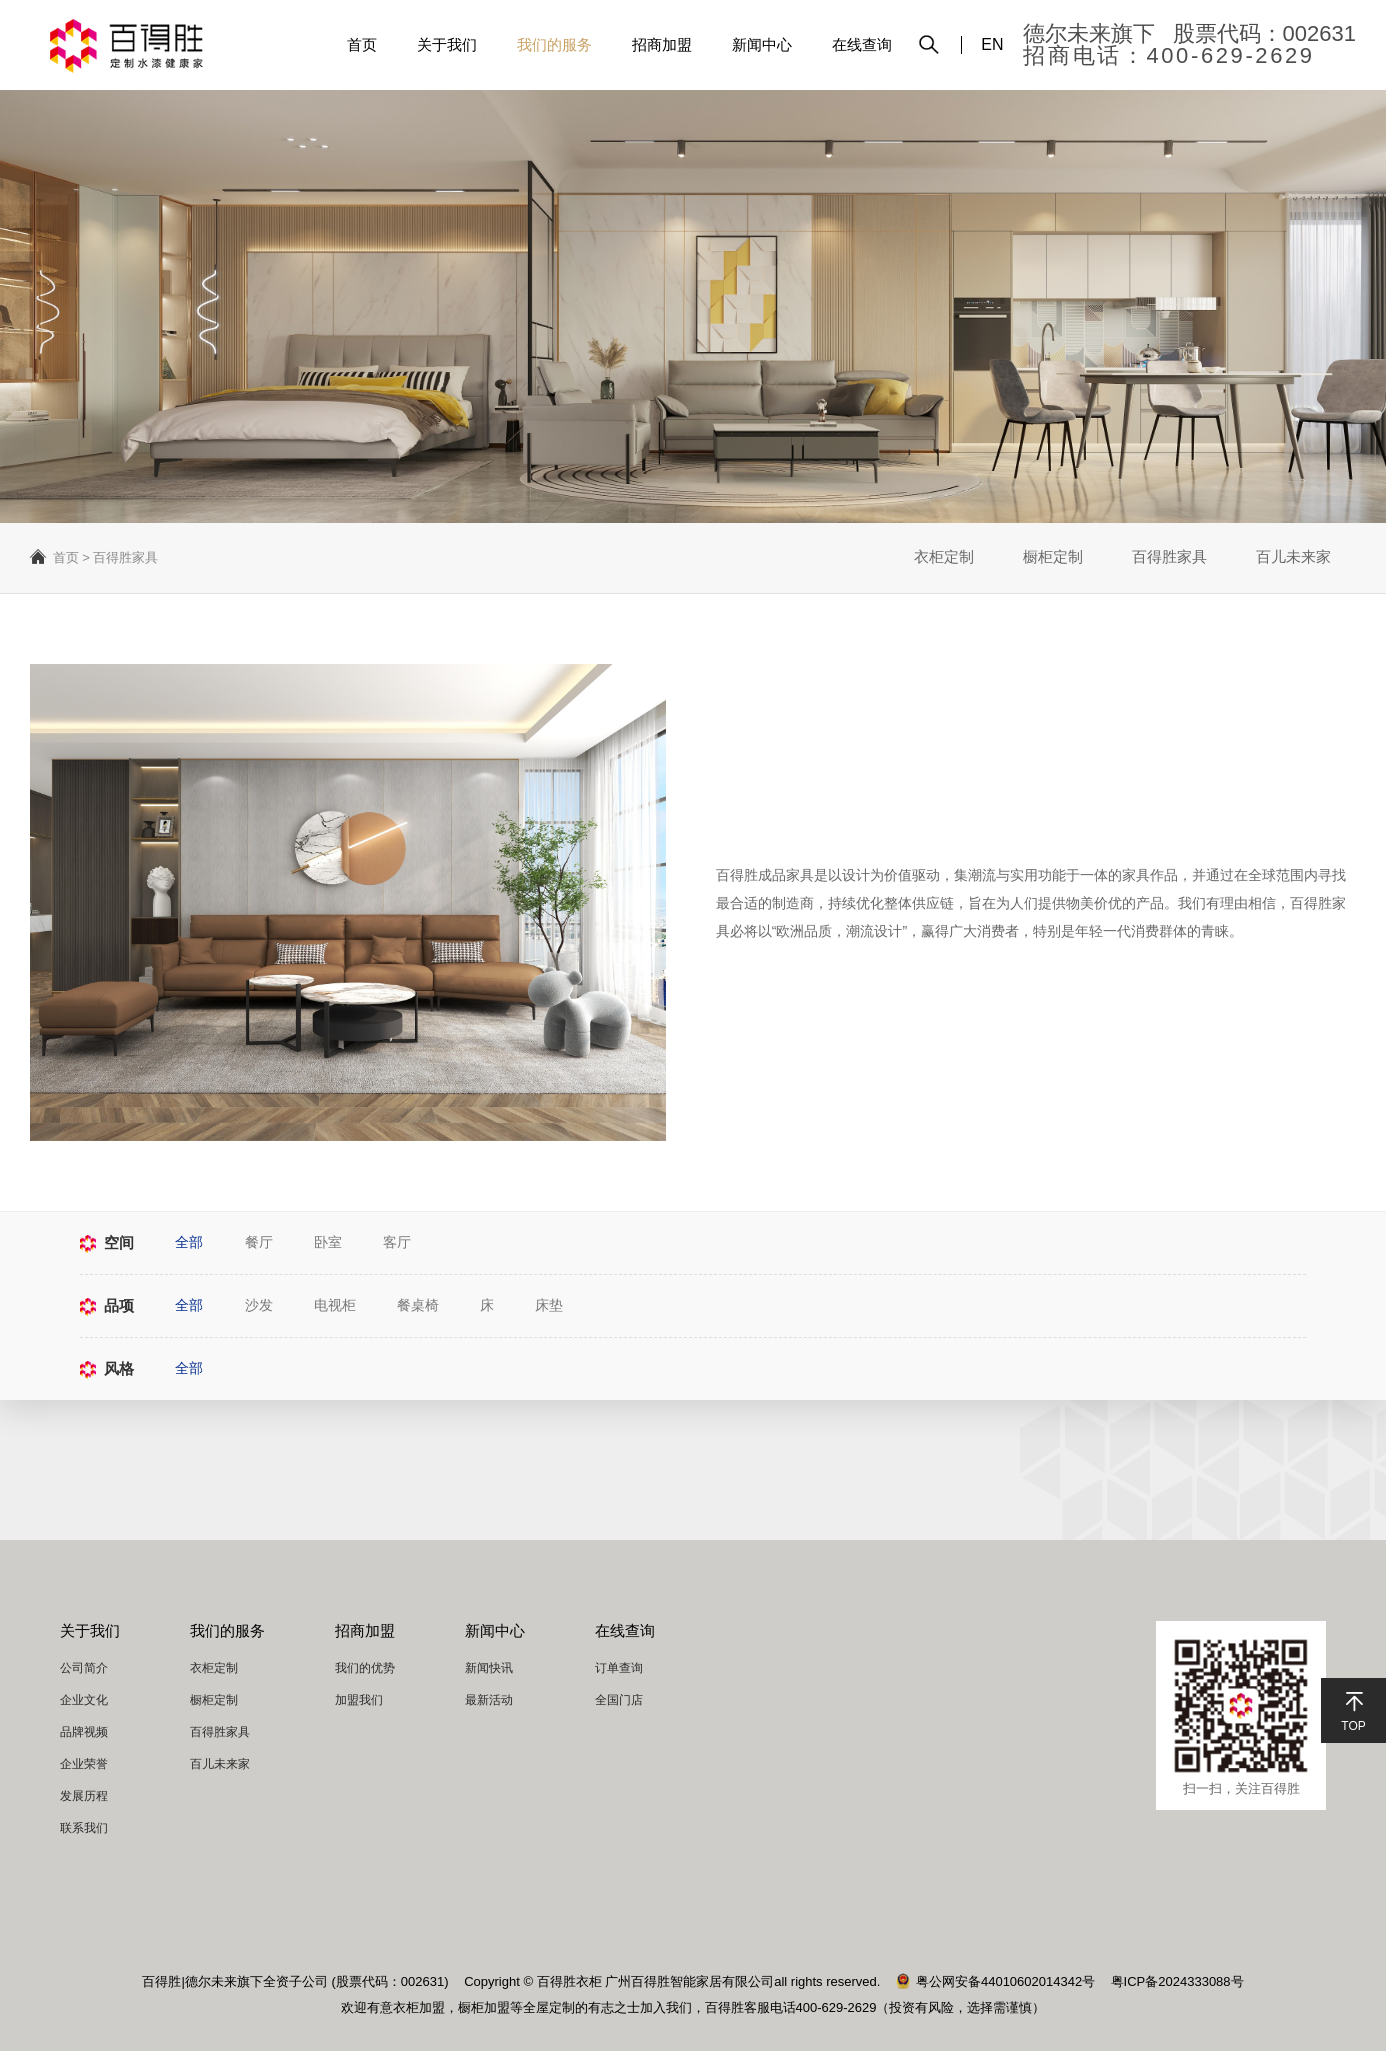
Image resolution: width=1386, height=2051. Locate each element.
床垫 (554, 1306)
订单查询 (619, 1668)
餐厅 (260, 1243)
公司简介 (84, 1668)
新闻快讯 (489, 1668)
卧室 (330, 1243)
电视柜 (337, 1306)
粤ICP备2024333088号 (1177, 1981)
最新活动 (489, 1700)
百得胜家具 (1168, 557)
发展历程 (84, 1796)
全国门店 (619, 1700)
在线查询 (862, 44)
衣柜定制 (941, 557)
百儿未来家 (1293, 557)
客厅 (400, 1243)
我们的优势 (365, 1668)
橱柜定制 (1051, 557)
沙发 (260, 1306)
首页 (362, 44)
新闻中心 (762, 44)
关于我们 (447, 44)
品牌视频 (84, 1732)
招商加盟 (662, 44)
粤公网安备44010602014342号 (995, 1981)
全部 (190, 1243)
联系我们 (84, 1828)
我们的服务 (554, 44)
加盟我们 (359, 1700)
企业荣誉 (84, 1764)
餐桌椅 (421, 1306)
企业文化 (84, 1700)
